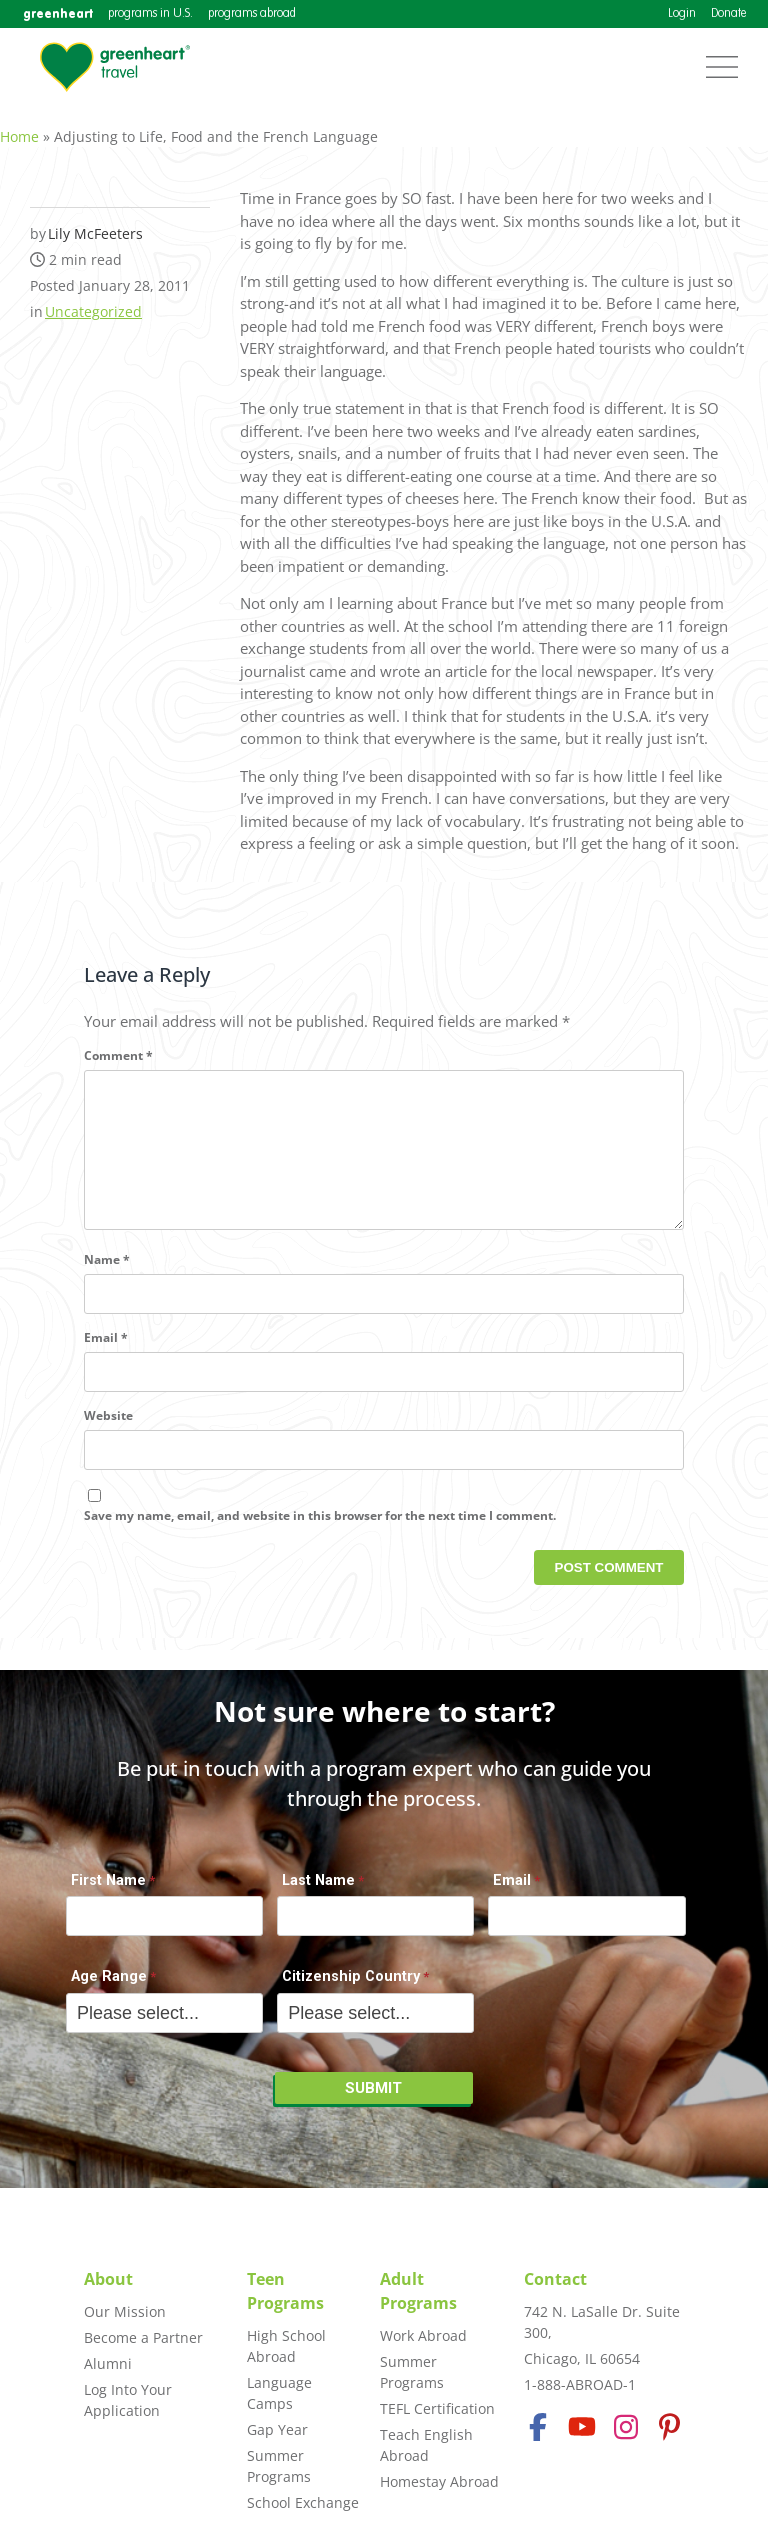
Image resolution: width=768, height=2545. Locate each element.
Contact (555, 2279)
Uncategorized (93, 300)
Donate (728, 14)
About (108, 2279)
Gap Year (277, 2429)
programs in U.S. (150, 14)
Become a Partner (143, 2337)
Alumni (108, 2363)
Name (107, 1280)
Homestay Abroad (439, 2481)
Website (108, 1436)
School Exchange (303, 2502)
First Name (108, 1890)
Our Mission (125, 2311)
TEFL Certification (437, 2408)
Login (682, 14)
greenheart (58, 13)
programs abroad (252, 14)
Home (19, 125)
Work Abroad (423, 2335)
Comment (118, 1044)
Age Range (109, 1987)
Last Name (318, 1890)
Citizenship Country (351, 1987)
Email (106, 1358)
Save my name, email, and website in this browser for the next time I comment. (320, 1536)
